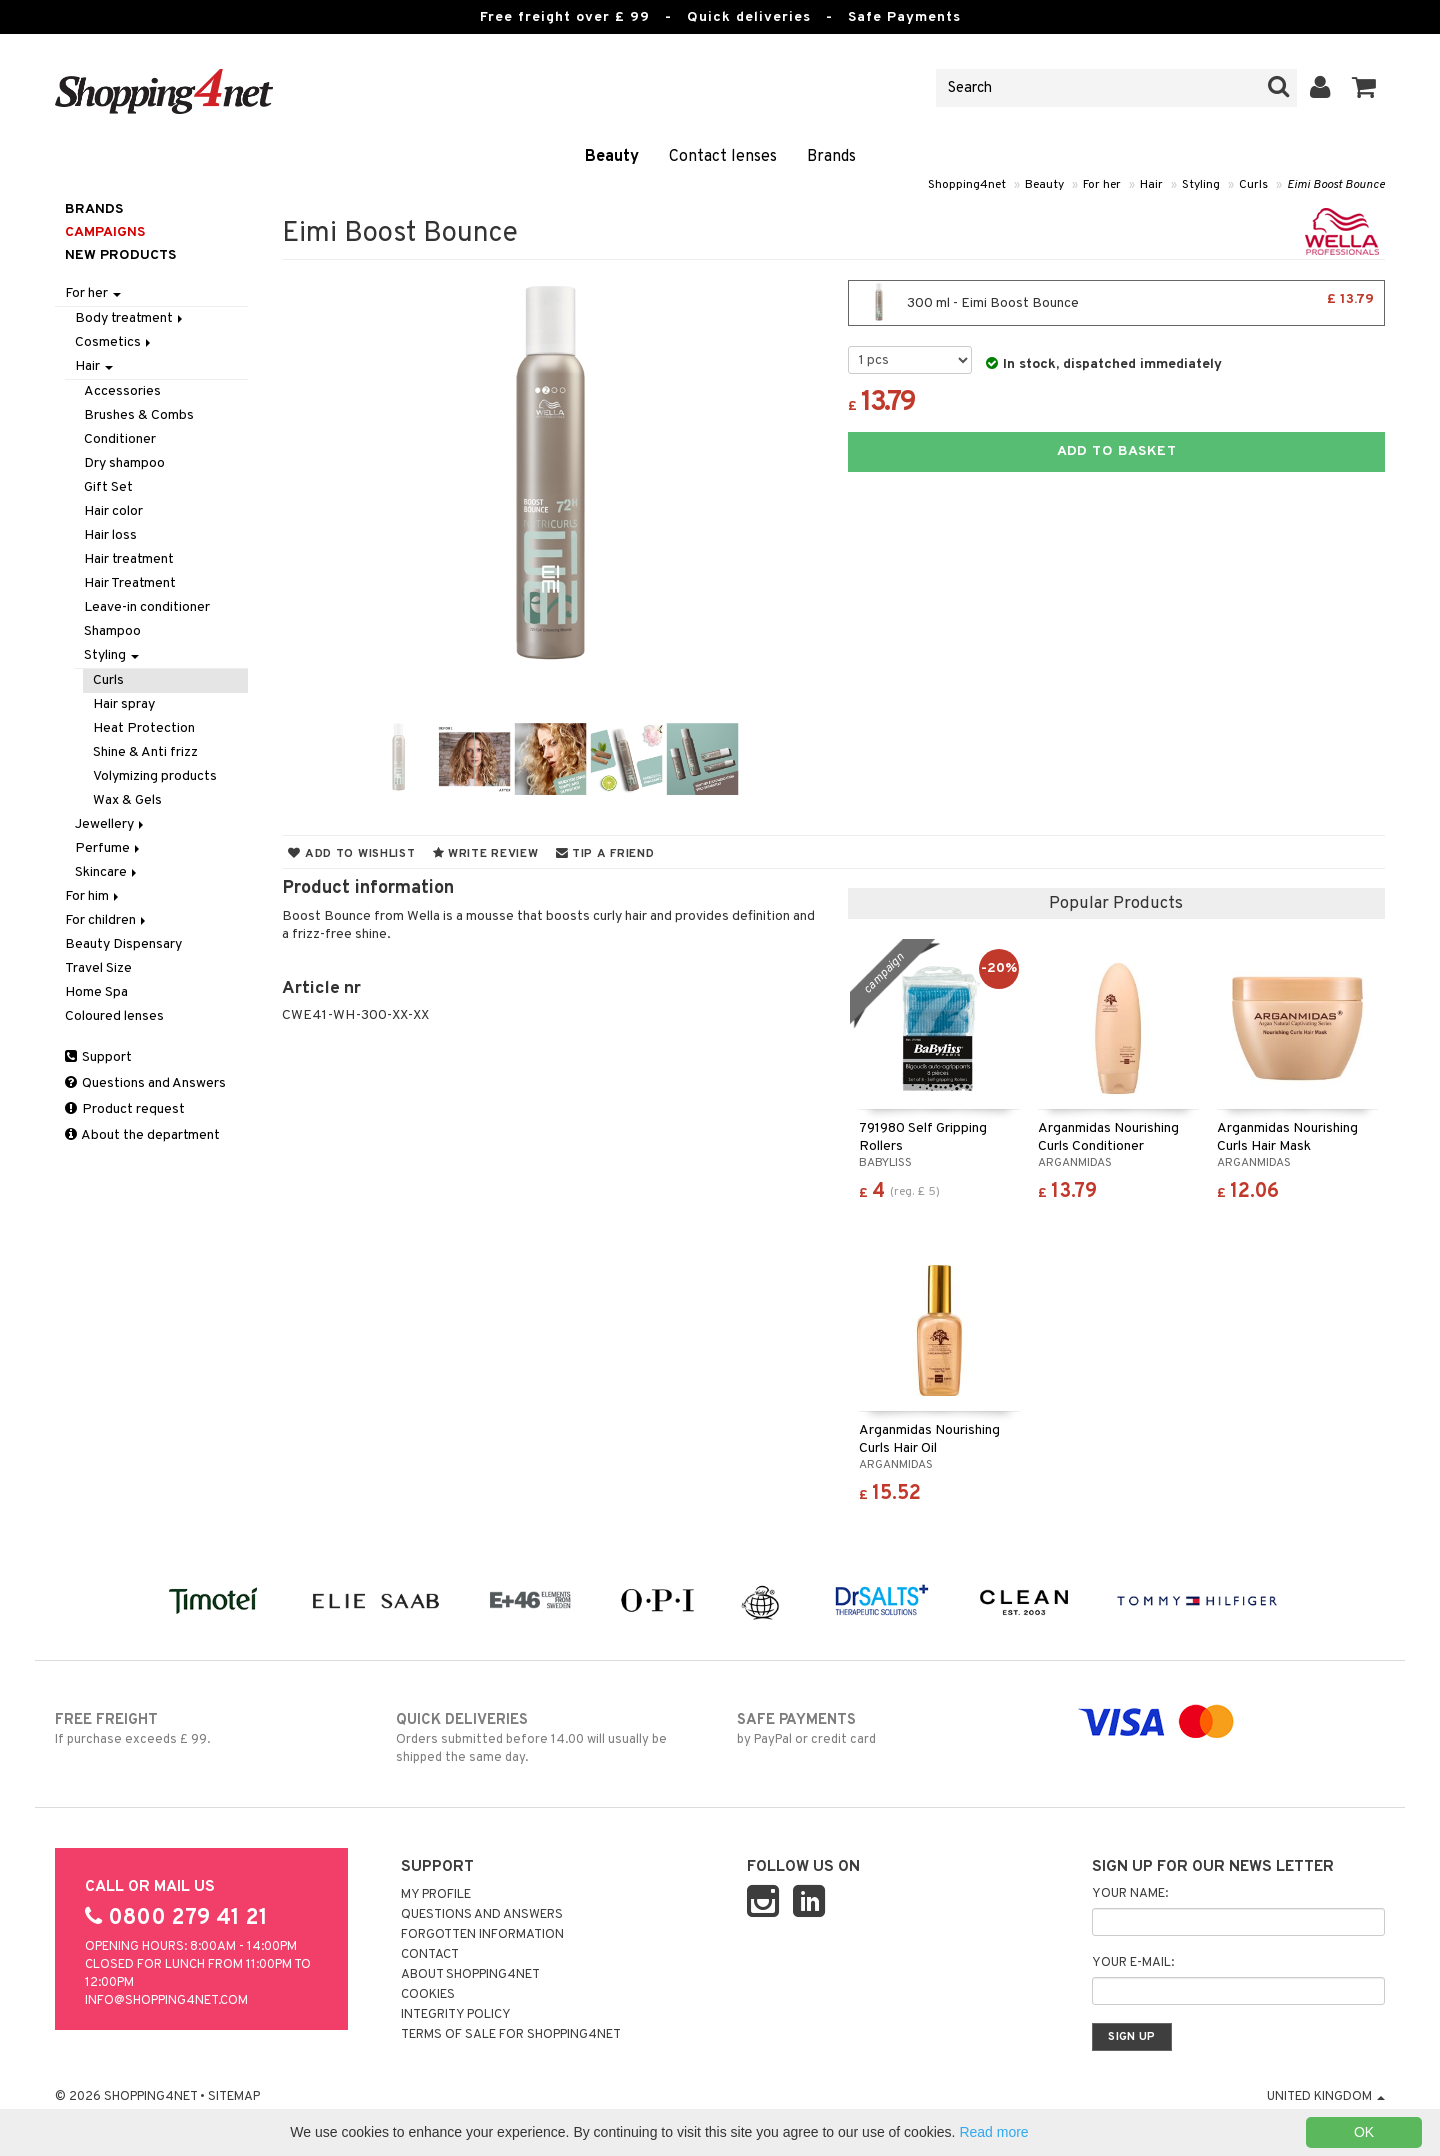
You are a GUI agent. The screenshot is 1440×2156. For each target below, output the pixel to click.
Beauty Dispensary (123, 944)
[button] (1364, 88)
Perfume (109, 848)
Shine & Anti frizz (145, 752)
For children (107, 920)
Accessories (122, 391)
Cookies (428, 1995)
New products (120, 255)
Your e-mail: (1133, 1963)
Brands (831, 157)
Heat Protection (144, 728)
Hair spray (124, 704)
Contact (430, 1955)
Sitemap (234, 2097)
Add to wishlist (351, 854)
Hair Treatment (130, 583)
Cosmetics (114, 342)
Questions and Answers (145, 1083)
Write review (486, 854)
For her (1102, 185)
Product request (125, 1109)
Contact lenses (723, 157)
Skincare (107, 872)
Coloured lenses (114, 1016)
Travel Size (98, 968)
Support (98, 1057)
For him (93, 896)
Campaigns (105, 232)
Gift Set (108, 487)
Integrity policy (456, 2015)
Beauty (612, 157)
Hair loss (110, 535)
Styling (1201, 185)
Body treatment (130, 318)
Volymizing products (155, 776)
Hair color (113, 511)
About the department (142, 1135)
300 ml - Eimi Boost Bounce (1116, 303)
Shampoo (112, 631)
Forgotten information (482, 1935)
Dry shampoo (124, 463)
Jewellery (111, 824)
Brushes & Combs (139, 415)
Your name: (1130, 1894)
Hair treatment (129, 559)
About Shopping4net (470, 1975)
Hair (1151, 185)
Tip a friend (605, 854)
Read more (993, 2132)
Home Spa (96, 992)
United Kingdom (1326, 2097)
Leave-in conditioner (147, 607)
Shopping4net (967, 185)
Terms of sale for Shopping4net (511, 2035)
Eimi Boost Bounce (1336, 185)
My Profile (436, 1895)
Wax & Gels (127, 800)
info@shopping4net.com (166, 2001)
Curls (1253, 185)
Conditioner (120, 439)
